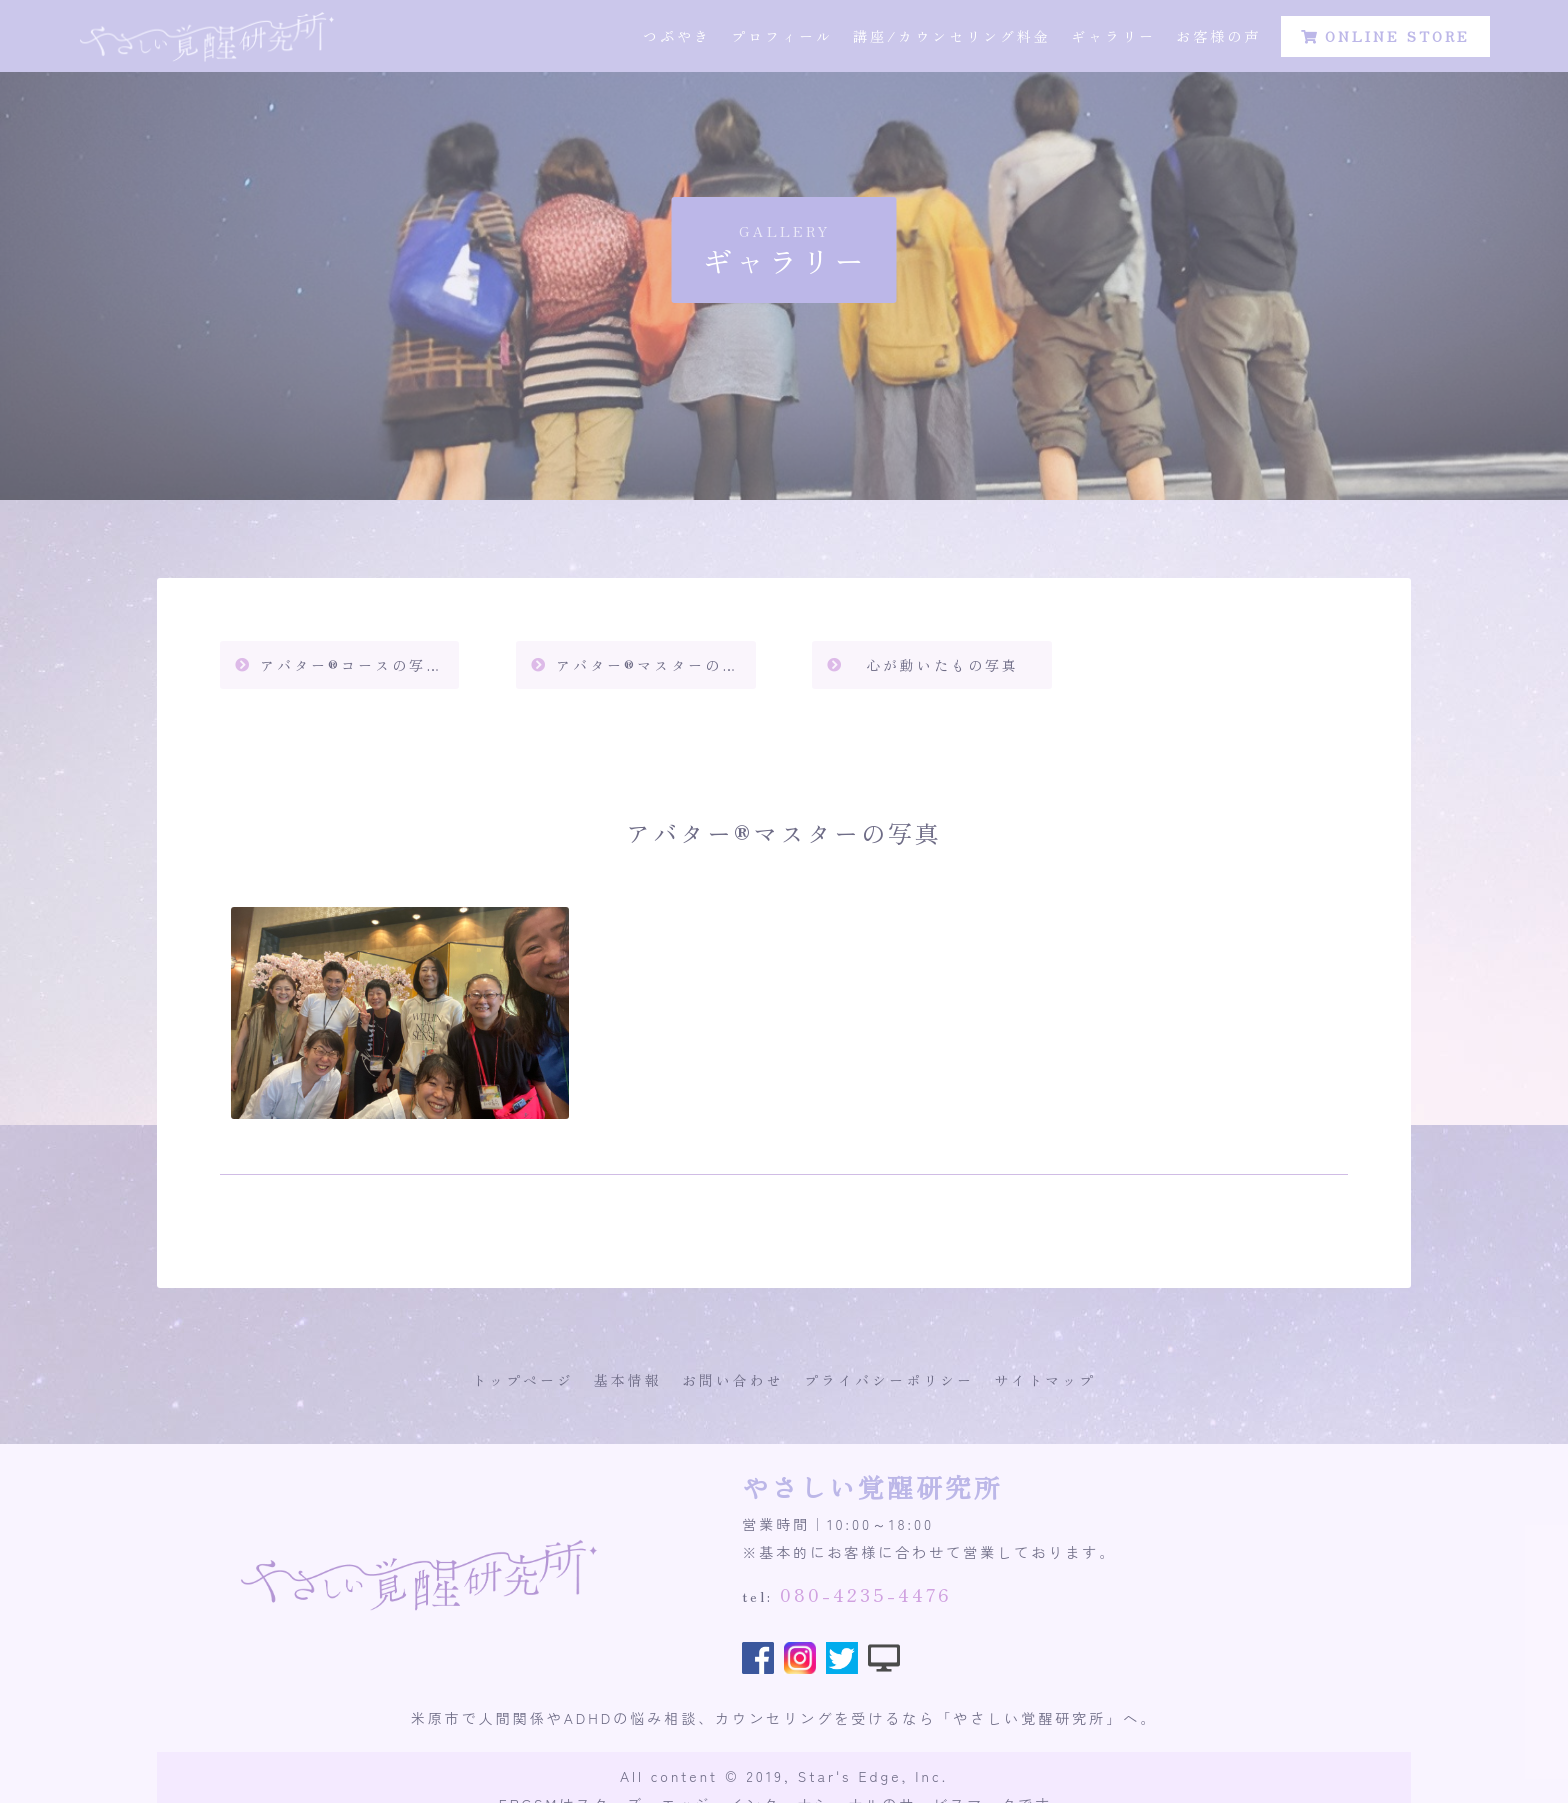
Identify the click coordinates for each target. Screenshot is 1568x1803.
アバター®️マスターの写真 (656, 665)
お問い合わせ (733, 1380)
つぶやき (677, 40)
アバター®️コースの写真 (351, 665)
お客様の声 (1218, 40)
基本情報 (628, 1380)
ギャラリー (1113, 40)
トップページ (523, 1380)
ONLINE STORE (1385, 40)
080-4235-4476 (866, 1594)
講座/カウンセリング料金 (952, 40)
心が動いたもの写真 (942, 665)
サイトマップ (1045, 1380)
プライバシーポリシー (889, 1380)
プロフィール (782, 40)
